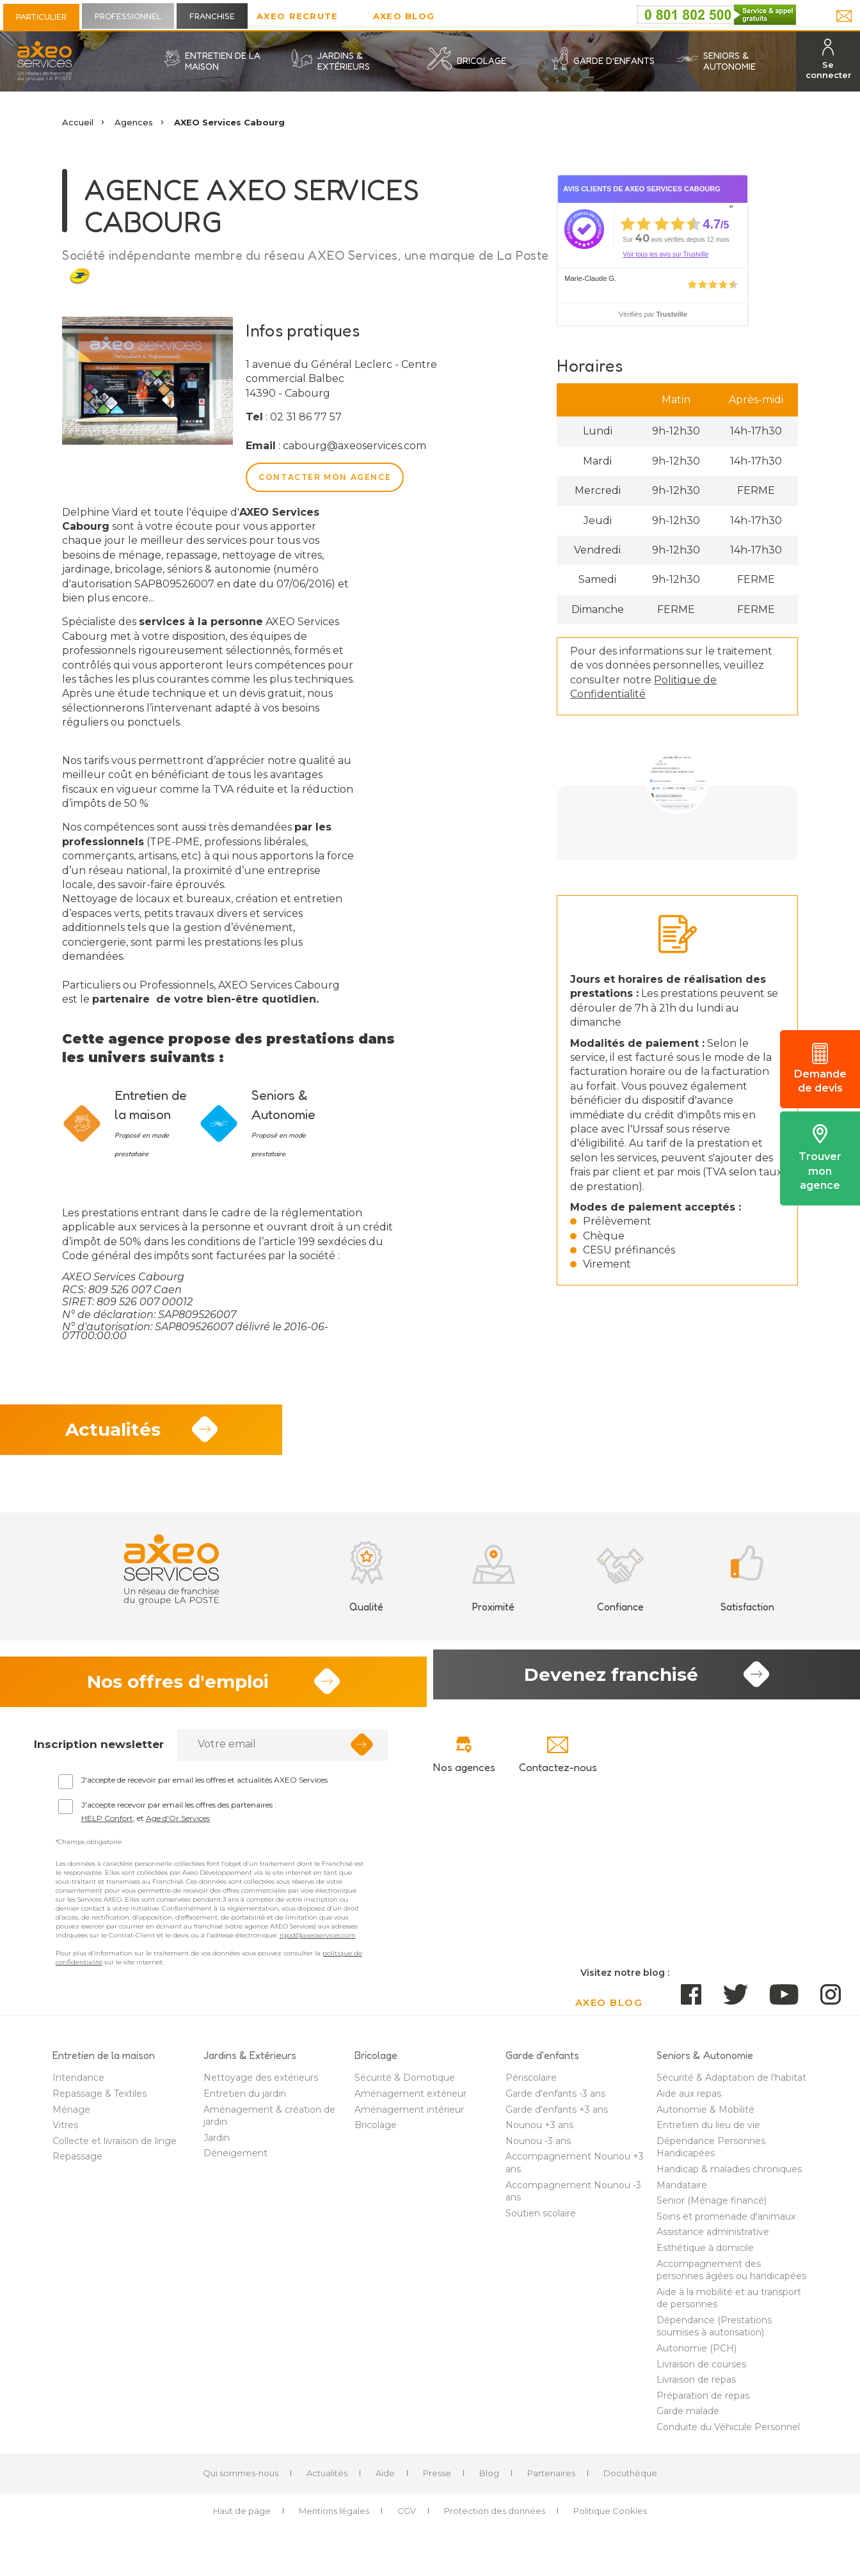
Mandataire (682, 2193)
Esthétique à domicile (705, 2256)
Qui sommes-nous (240, 2481)
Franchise (212, 16)
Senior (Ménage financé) (712, 2209)
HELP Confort (107, 1827)
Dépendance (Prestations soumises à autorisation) (714, 2335)
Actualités (327, 2481)
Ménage (71, 2118)
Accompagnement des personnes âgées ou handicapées (731, 2278)
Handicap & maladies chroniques (729, 2178)
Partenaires (551, 2481)
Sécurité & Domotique (404, 2086)
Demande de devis (820, 1068)
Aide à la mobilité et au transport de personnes (729, 2306)
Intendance (78, 2086)
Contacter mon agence (325, 477)
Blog (489, 2481)
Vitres (65, 2134)
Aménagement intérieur (409, 2118)
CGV (406, 2519)
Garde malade (688, 2420)
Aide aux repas (689, 2102)
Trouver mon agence (820, 1157)
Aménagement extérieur (410, 2102)
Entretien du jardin (244, 2102)
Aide (385, 2481)
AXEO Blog (404, 16)
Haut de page (242, 2519)
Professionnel (128, 16)
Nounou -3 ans (538, 2149)
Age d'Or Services (178, 1827)
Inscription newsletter (99, 1753)
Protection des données (494, 2519)
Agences (134, 122)
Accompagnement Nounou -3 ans (573, 2200)
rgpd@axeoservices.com (318, 1944)
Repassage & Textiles (99, 2102)
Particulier (41, 17)
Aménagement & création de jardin (269, 2124)
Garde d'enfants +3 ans (557, 2118)
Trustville (671, 314)
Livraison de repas (696, 2388)
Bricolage (375, 2134)
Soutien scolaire (541, 2221)
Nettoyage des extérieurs (260, 2086)
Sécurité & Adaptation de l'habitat (731, 2086)
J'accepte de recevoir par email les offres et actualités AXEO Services (204, 1788)
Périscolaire (531, 2086)
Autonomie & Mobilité (705, 2118)
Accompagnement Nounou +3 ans (575, 2171)
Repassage (77, 2165)
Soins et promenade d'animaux (726, 2224)
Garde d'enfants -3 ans (555, 2102)
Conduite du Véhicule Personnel (728, 2436)
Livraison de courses (701, 2372)
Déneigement (235, 2162)
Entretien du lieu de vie (708, 2134)
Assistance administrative (713, 2240)
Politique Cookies (610, 2519)
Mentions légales (334, 2519)
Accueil (77, 122)
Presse (437, 2481)
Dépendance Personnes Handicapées (711, 2155)
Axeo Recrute (297, 16)
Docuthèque (630, 2481)
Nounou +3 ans (539, 2134)
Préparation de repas (703, 2404)
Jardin (216, 2146)
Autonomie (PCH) (697, 2357)
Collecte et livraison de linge (114, 2149)
